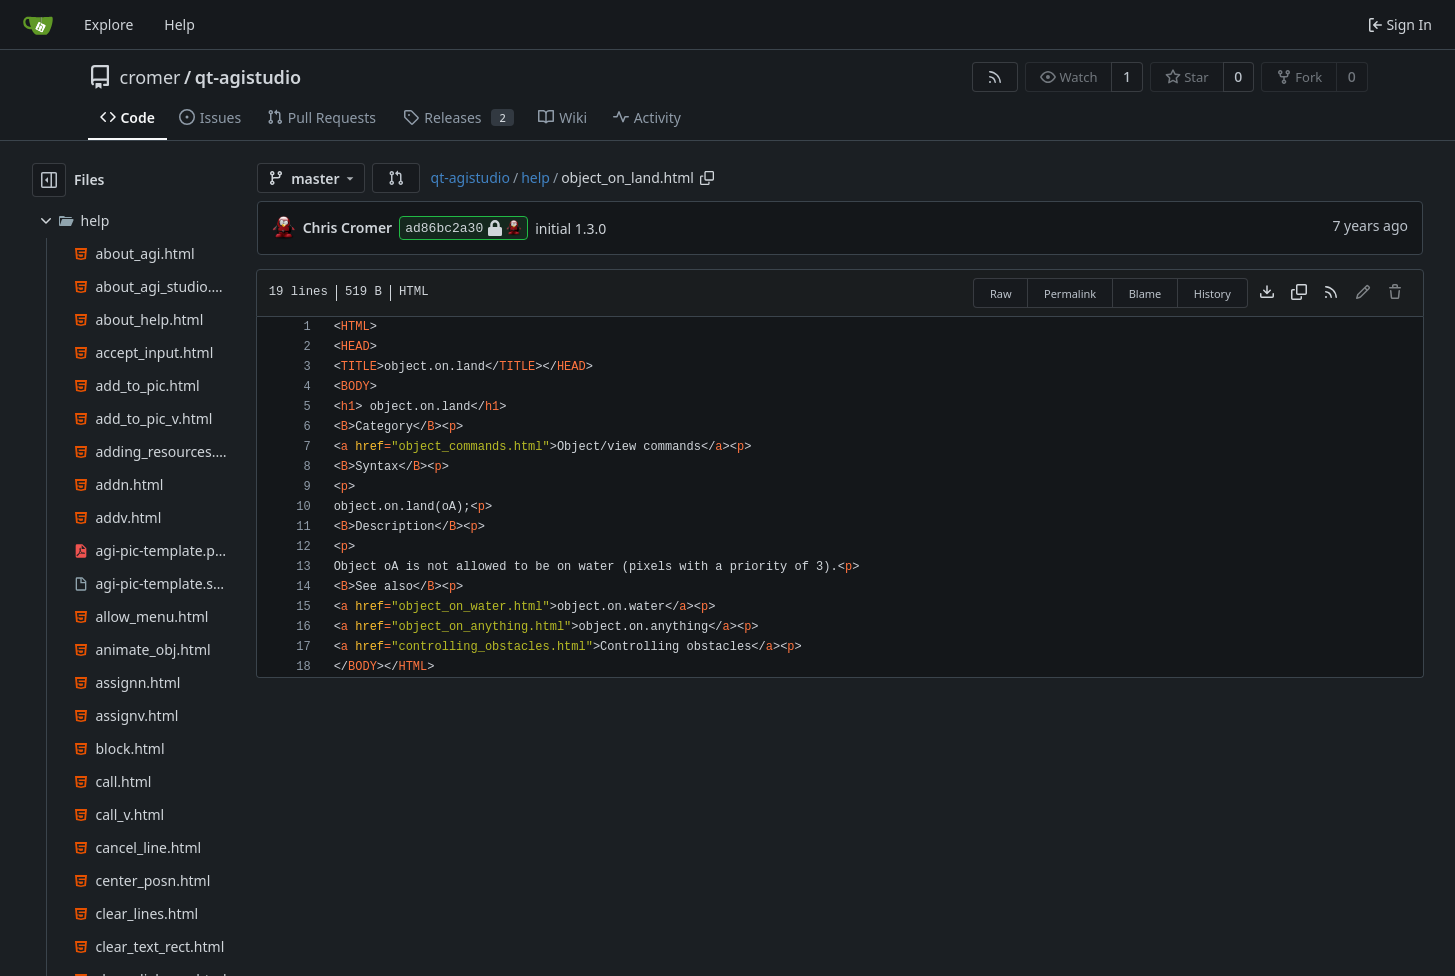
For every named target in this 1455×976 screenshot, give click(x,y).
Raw (1001, 293)
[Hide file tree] (49, 180)
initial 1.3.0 (570, 228)
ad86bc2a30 (463, 228)
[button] (396, 178)
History (1212, 293)
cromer (150, 77)
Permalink (1070, 293)
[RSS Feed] (995, 77)
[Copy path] (707, 178)
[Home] (38, 25)
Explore (108, 24)
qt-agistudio (248, 77)
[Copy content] (1299, 293)
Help (179, 24)
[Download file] (1267, 293)
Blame (1145, 293)
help (535, 177)
